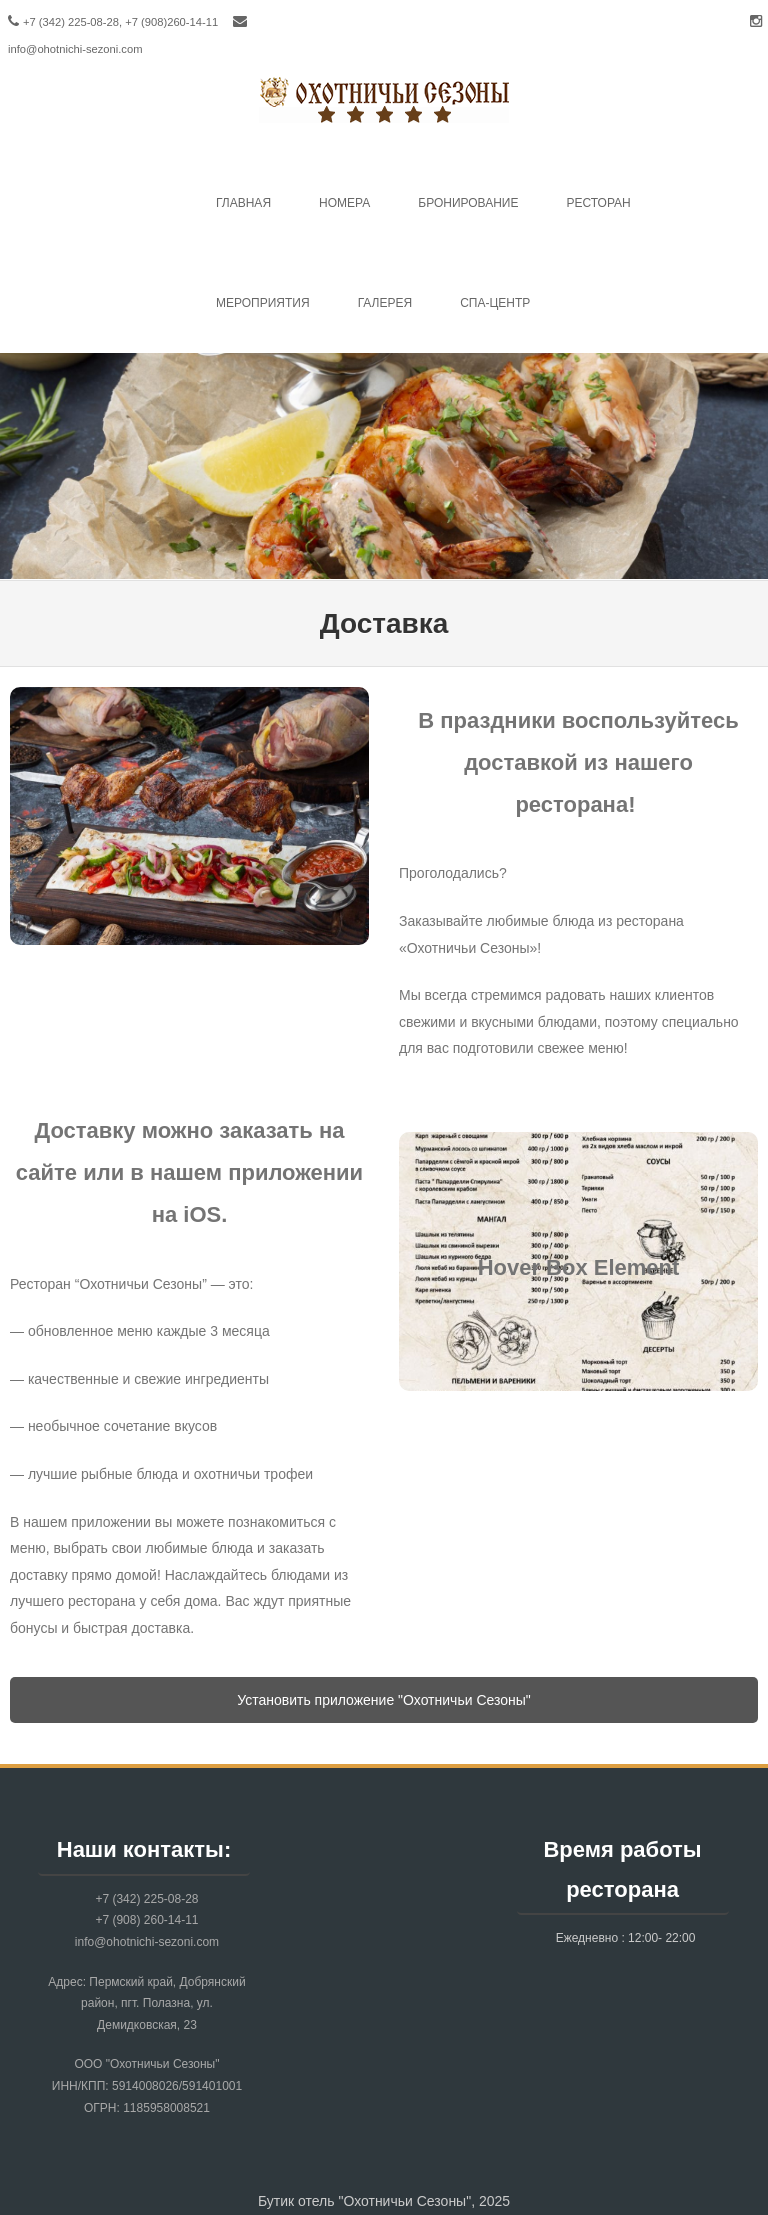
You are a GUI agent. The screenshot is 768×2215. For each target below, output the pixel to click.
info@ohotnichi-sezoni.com (75, 49)
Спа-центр (495, 303)
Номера (344, 203)
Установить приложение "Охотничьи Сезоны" (384, 1700)
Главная (243, 203)
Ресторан (598, 203)
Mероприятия (263, 303)
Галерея (385, 303)
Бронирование (468, 203)
